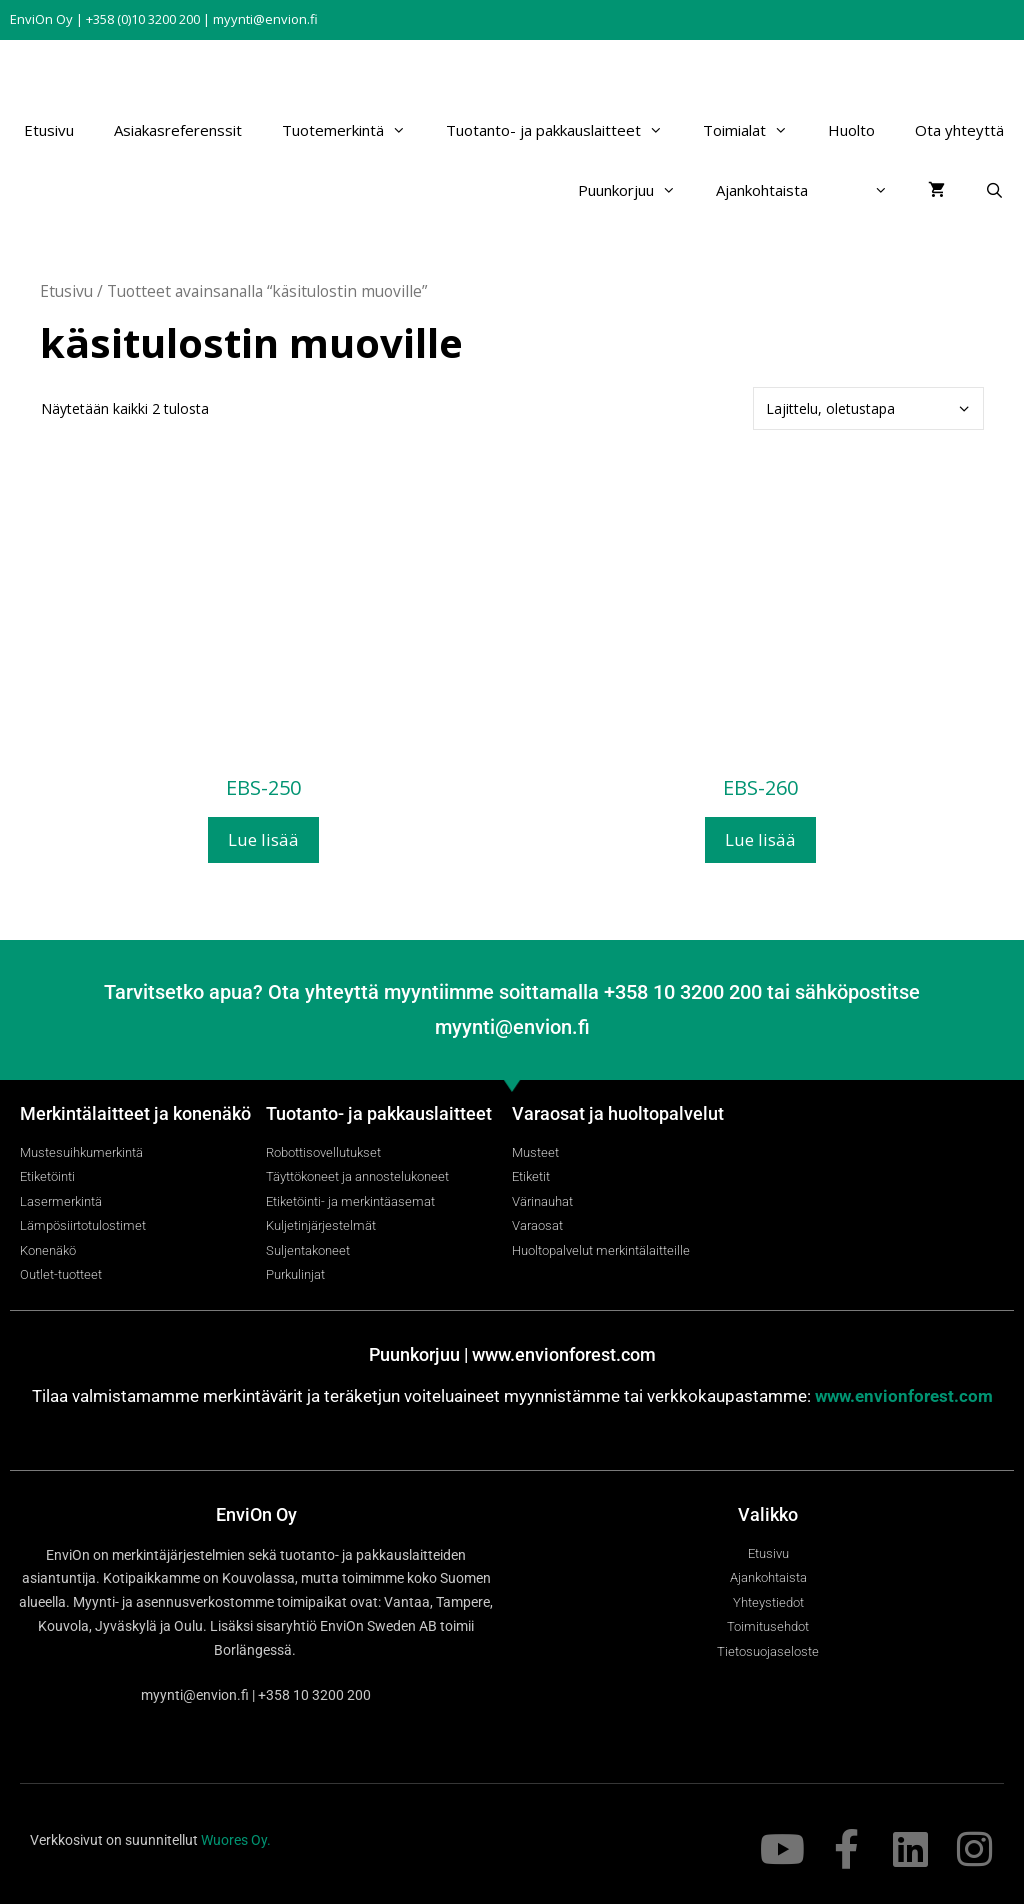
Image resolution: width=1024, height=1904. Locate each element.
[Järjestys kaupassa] (868, 408)
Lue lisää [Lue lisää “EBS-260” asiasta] (760, 839)
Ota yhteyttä (959, 130)
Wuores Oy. (236, 1840)
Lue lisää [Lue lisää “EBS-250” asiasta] (263, 839)
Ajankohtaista (762, 190)
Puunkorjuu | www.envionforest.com (512, 1354)
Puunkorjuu (637, 190)
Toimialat (755, 130)
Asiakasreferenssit (178, 130)
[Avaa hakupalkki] (994, 190)
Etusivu (49, 130)
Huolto (851, 130)
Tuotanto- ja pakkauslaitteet (564, 130)
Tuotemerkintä (354, 130)
